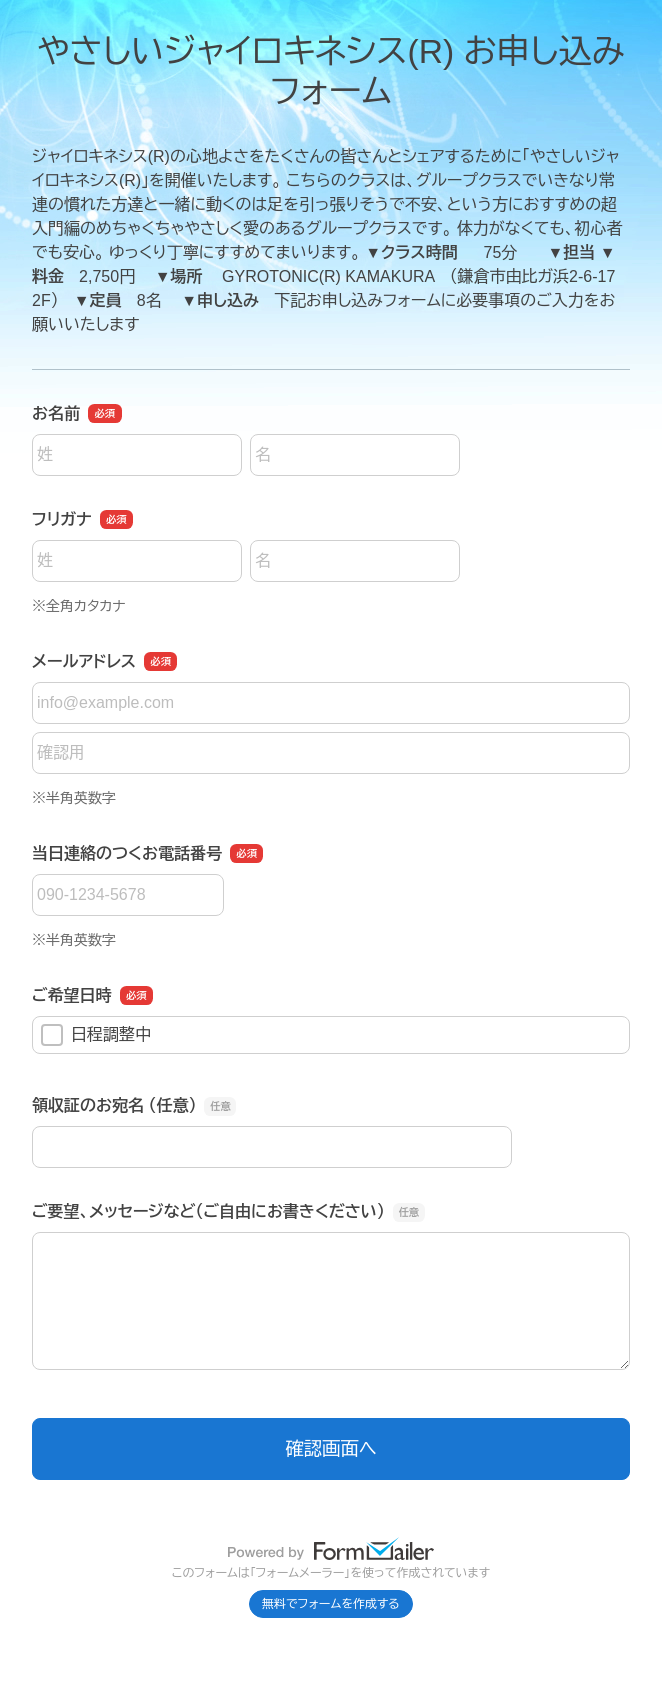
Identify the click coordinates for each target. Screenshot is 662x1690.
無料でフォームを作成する (331, 1604)
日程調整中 (96, 1035)
